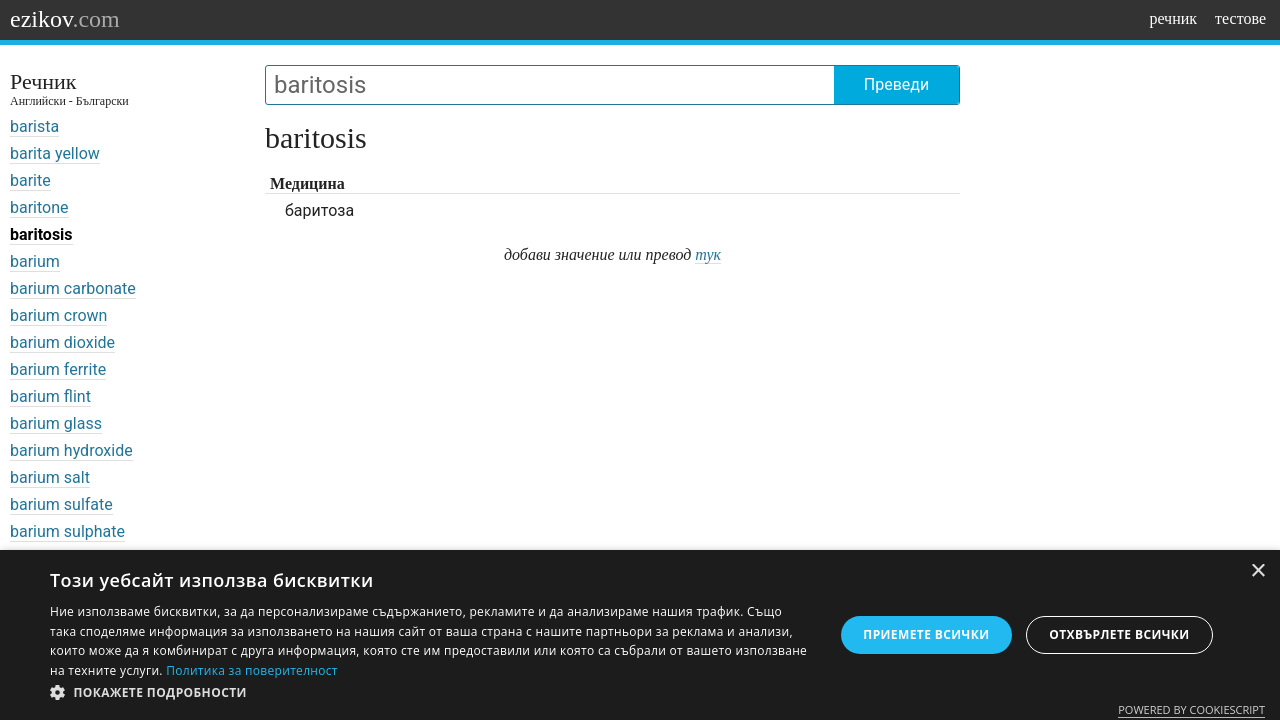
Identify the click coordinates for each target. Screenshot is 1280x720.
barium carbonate (73, 288)
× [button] (1257, 571)
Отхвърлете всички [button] (1119, 634)
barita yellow (55, 153)
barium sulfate (61, 504)
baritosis (41, 234)
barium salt (50, 477)
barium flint (50, 396)
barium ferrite (58, 369)
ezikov (65, 19)
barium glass (56, 423)
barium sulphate (67, 531)
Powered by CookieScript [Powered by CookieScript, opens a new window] (1191, 709)
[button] (430, 693)
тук (708, 254)
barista (34, 126)
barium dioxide (62, 342)
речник (1173, 18)
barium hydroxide (71, 450)
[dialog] (640, 635)
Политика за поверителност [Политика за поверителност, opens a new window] (252, 670)
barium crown (58, 315)
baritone (39, 207)
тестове (1240, 18)
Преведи (896, 84)
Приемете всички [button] (926, 634)
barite (30, 180)
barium (35, 261)
